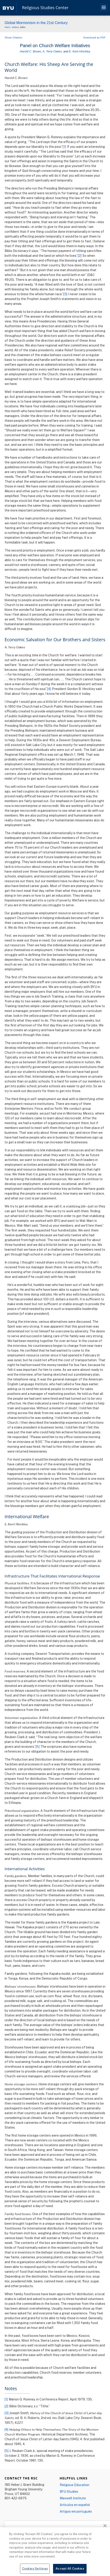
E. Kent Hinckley (79, 51)
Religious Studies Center (45, 7)
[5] (38, 1746)
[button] (105, 2525)
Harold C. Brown (30, 51)
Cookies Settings (35, 2570)
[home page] (8, 7)
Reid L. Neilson (12, 27)
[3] (65, 294)
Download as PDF (94, 37)
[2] (80, 255)
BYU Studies (69, 2491)
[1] (64, 147)
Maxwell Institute (73, 2498)
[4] (49, 689)
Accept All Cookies (70, 2570)
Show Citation (13, 37)
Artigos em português (76, 2511)
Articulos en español (75, 2505)
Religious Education (74, 2485)
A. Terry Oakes (52, 51)
